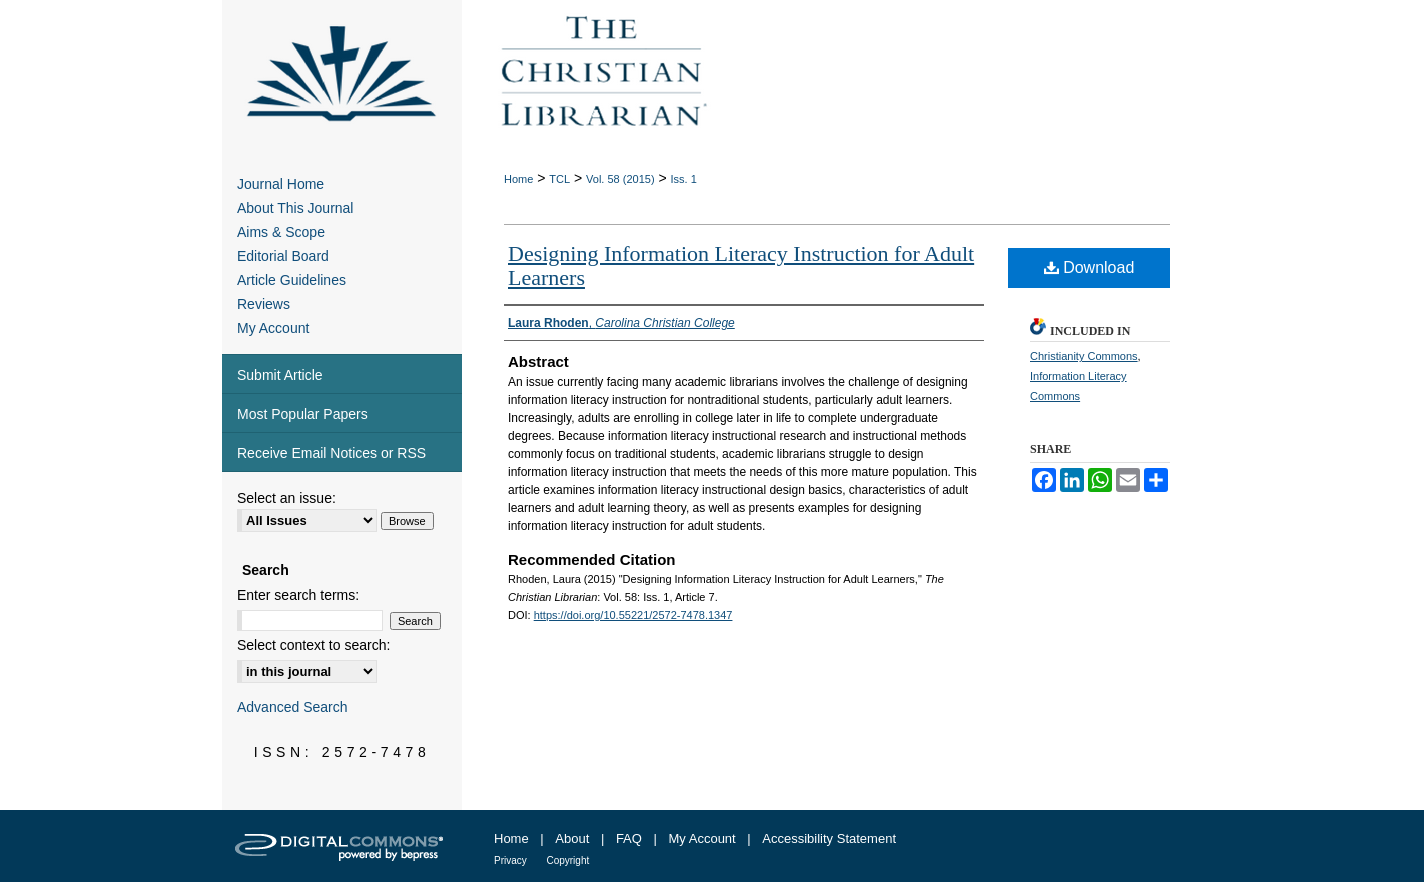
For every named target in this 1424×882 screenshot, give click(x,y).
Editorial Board (283, 256)
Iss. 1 (684, 179)
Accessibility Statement (829, 838)
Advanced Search (292, 707)
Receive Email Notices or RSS (331, 453)
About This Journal (295, 208)
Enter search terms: (298, 595)
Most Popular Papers (302, 414)
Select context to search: (313, 645)
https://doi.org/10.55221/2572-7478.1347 (633, 615)
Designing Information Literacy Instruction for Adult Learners (741, 265)
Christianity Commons (1084, 356)
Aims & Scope (281, 232)
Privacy (510, 860)
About (572, 838)
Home (518, 179)
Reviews (263, 304)
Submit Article (280, 375)
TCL (559, 179)
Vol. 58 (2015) (620, 179)
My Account (273, 328)
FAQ (629, 838)
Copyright (567, 860)
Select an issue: (286, 498)
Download (1089, 267)
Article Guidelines (291, 280)
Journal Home (280, 184)
